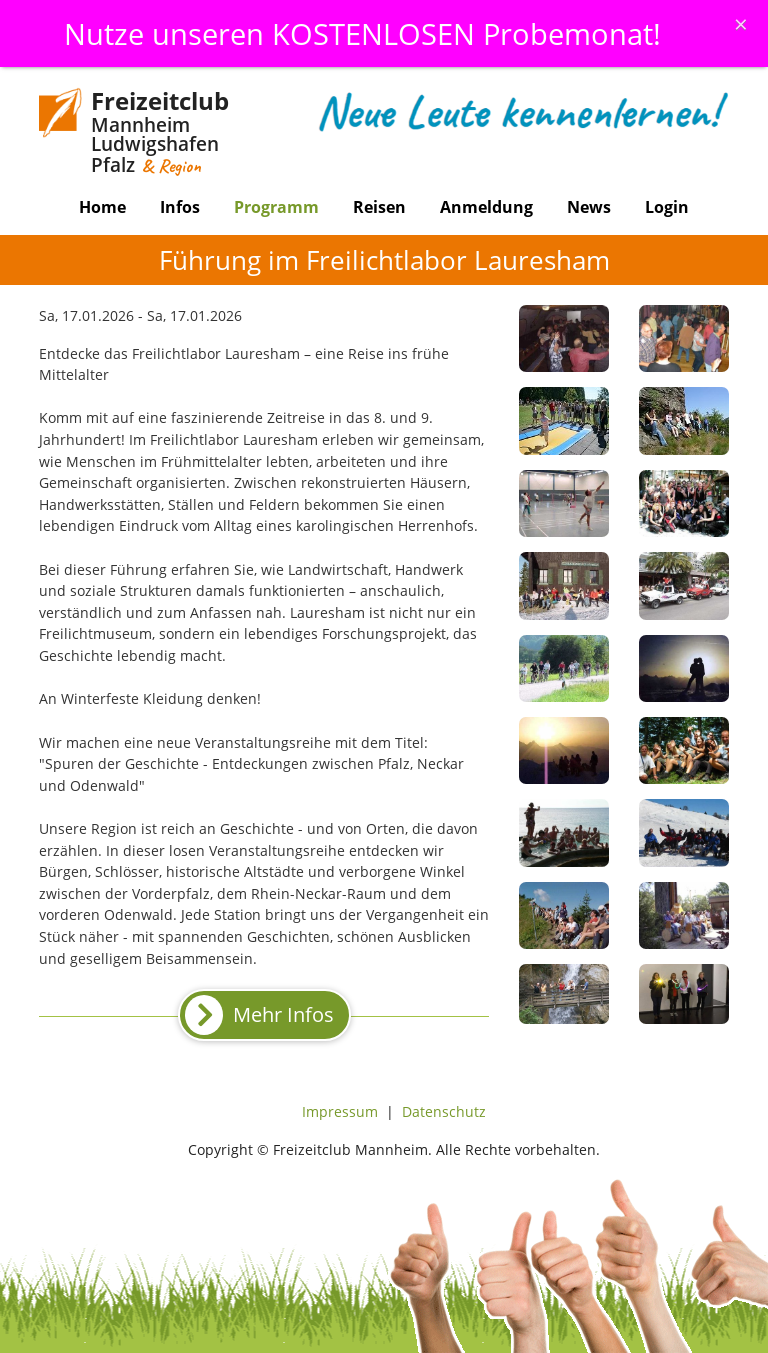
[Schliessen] (741, 24)
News (589, 207)
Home (102, 207)
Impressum (340, 1111)
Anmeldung (486, 207)
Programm (276, 207)
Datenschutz (444, 1111)
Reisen (379, 207)
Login (667, 207)
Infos (180, 207)
